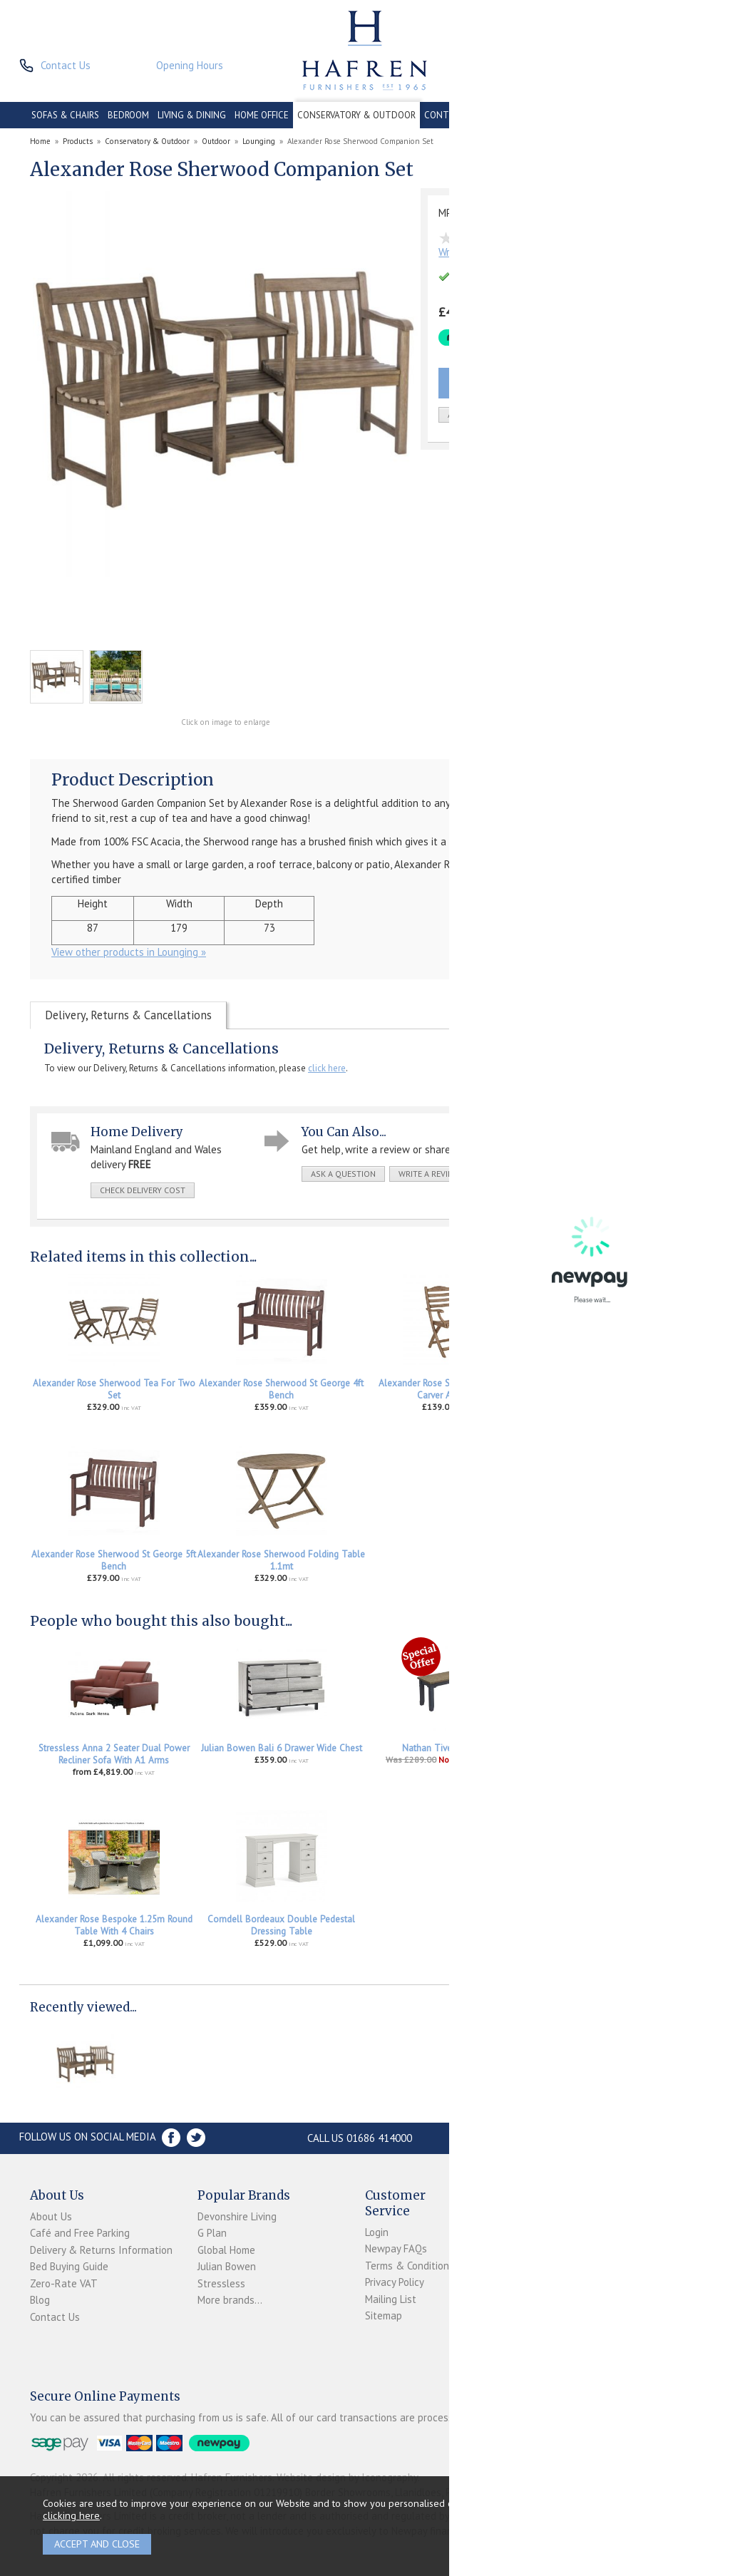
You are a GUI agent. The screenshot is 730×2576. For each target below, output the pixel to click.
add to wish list (483, 414)
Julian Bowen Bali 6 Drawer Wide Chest (281, 1748)
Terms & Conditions (409, 2265)
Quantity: (584, 415)
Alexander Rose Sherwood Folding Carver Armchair (449, 1389)
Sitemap (383, 2315)
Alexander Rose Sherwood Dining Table (616, 1383)
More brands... (229, 2300)
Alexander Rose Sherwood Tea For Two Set (114, 1389)
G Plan (212, 2233)
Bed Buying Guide (69, 2266)
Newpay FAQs (396, 2248)
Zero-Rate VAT (64, 2283)
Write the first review (486, 252)
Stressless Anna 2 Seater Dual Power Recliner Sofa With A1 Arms (114, 1754)
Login (377, 2232)
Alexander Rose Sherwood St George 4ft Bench (281, 1389)
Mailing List (390, 2299)
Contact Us (55, 2317)
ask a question (343, 1173)
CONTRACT (448, 115)
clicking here (71, 2515)
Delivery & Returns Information (101, 2250)
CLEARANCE (504, 115)
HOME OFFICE (262, 115)
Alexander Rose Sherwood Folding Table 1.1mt (281, 1560)
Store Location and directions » (566, 2138)
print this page (514, 1173)
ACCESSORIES (629, 115)
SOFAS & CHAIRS (65, 115)
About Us (51, 2216)
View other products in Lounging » (128, 952)
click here (327, 1068)
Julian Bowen (226, 2266)
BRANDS (682, 115)
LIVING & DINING (192, 115)
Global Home (226, 2250)
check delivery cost (142, 1190)
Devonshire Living (237, 2216)
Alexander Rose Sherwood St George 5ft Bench (113, 1560)
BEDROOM (128, 115)
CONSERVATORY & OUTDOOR (356, 115)
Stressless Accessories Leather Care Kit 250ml (616, 1754)
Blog (40, 2300)
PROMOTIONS (565, 115)
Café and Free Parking (80, 2233)
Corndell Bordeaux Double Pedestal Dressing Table (281, 1925)
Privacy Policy (394, 2282)
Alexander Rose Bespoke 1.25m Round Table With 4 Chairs (114, 1925)
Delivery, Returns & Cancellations (128, 1015)
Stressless (221, 2283)
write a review (429, 1173)
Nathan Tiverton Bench (449, 1748)
